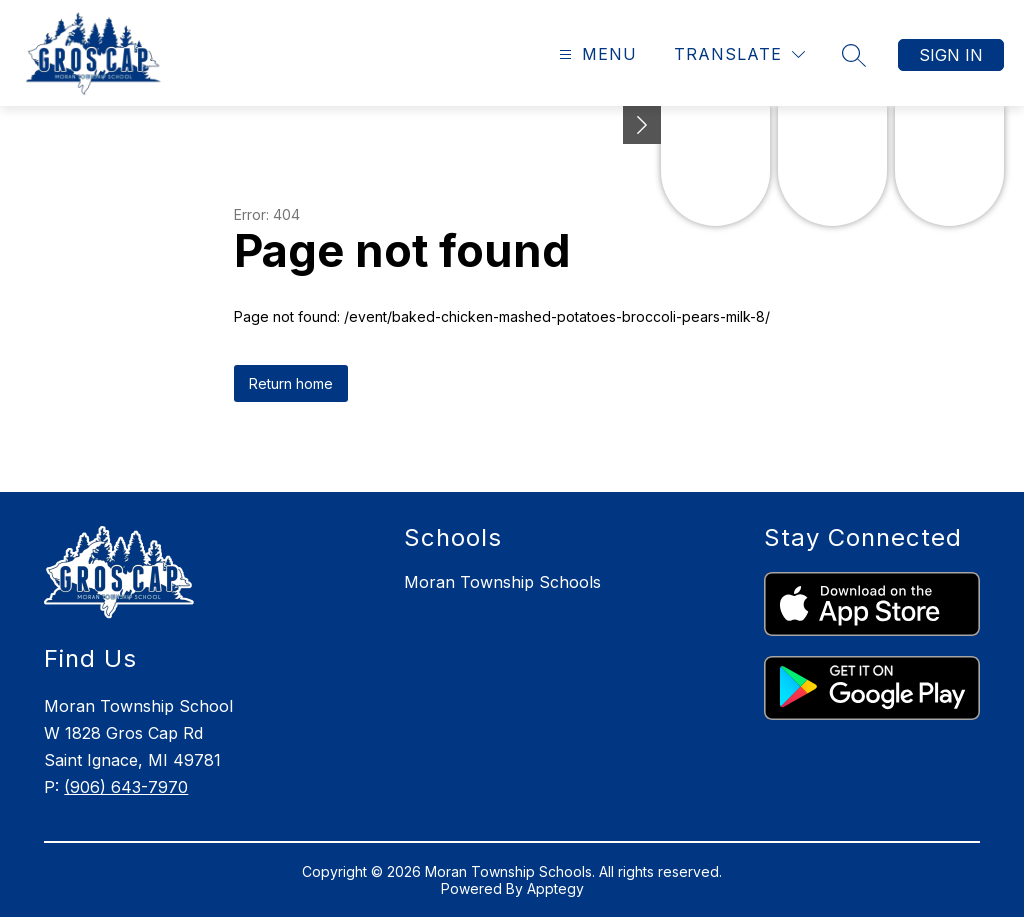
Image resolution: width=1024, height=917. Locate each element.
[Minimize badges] (642, 125)
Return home (291, 383)
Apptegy (555, 888)
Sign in (951, 55)
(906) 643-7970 (126, 787)
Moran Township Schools (502, 582)
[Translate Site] (739, 54)
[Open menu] (595, 54)
